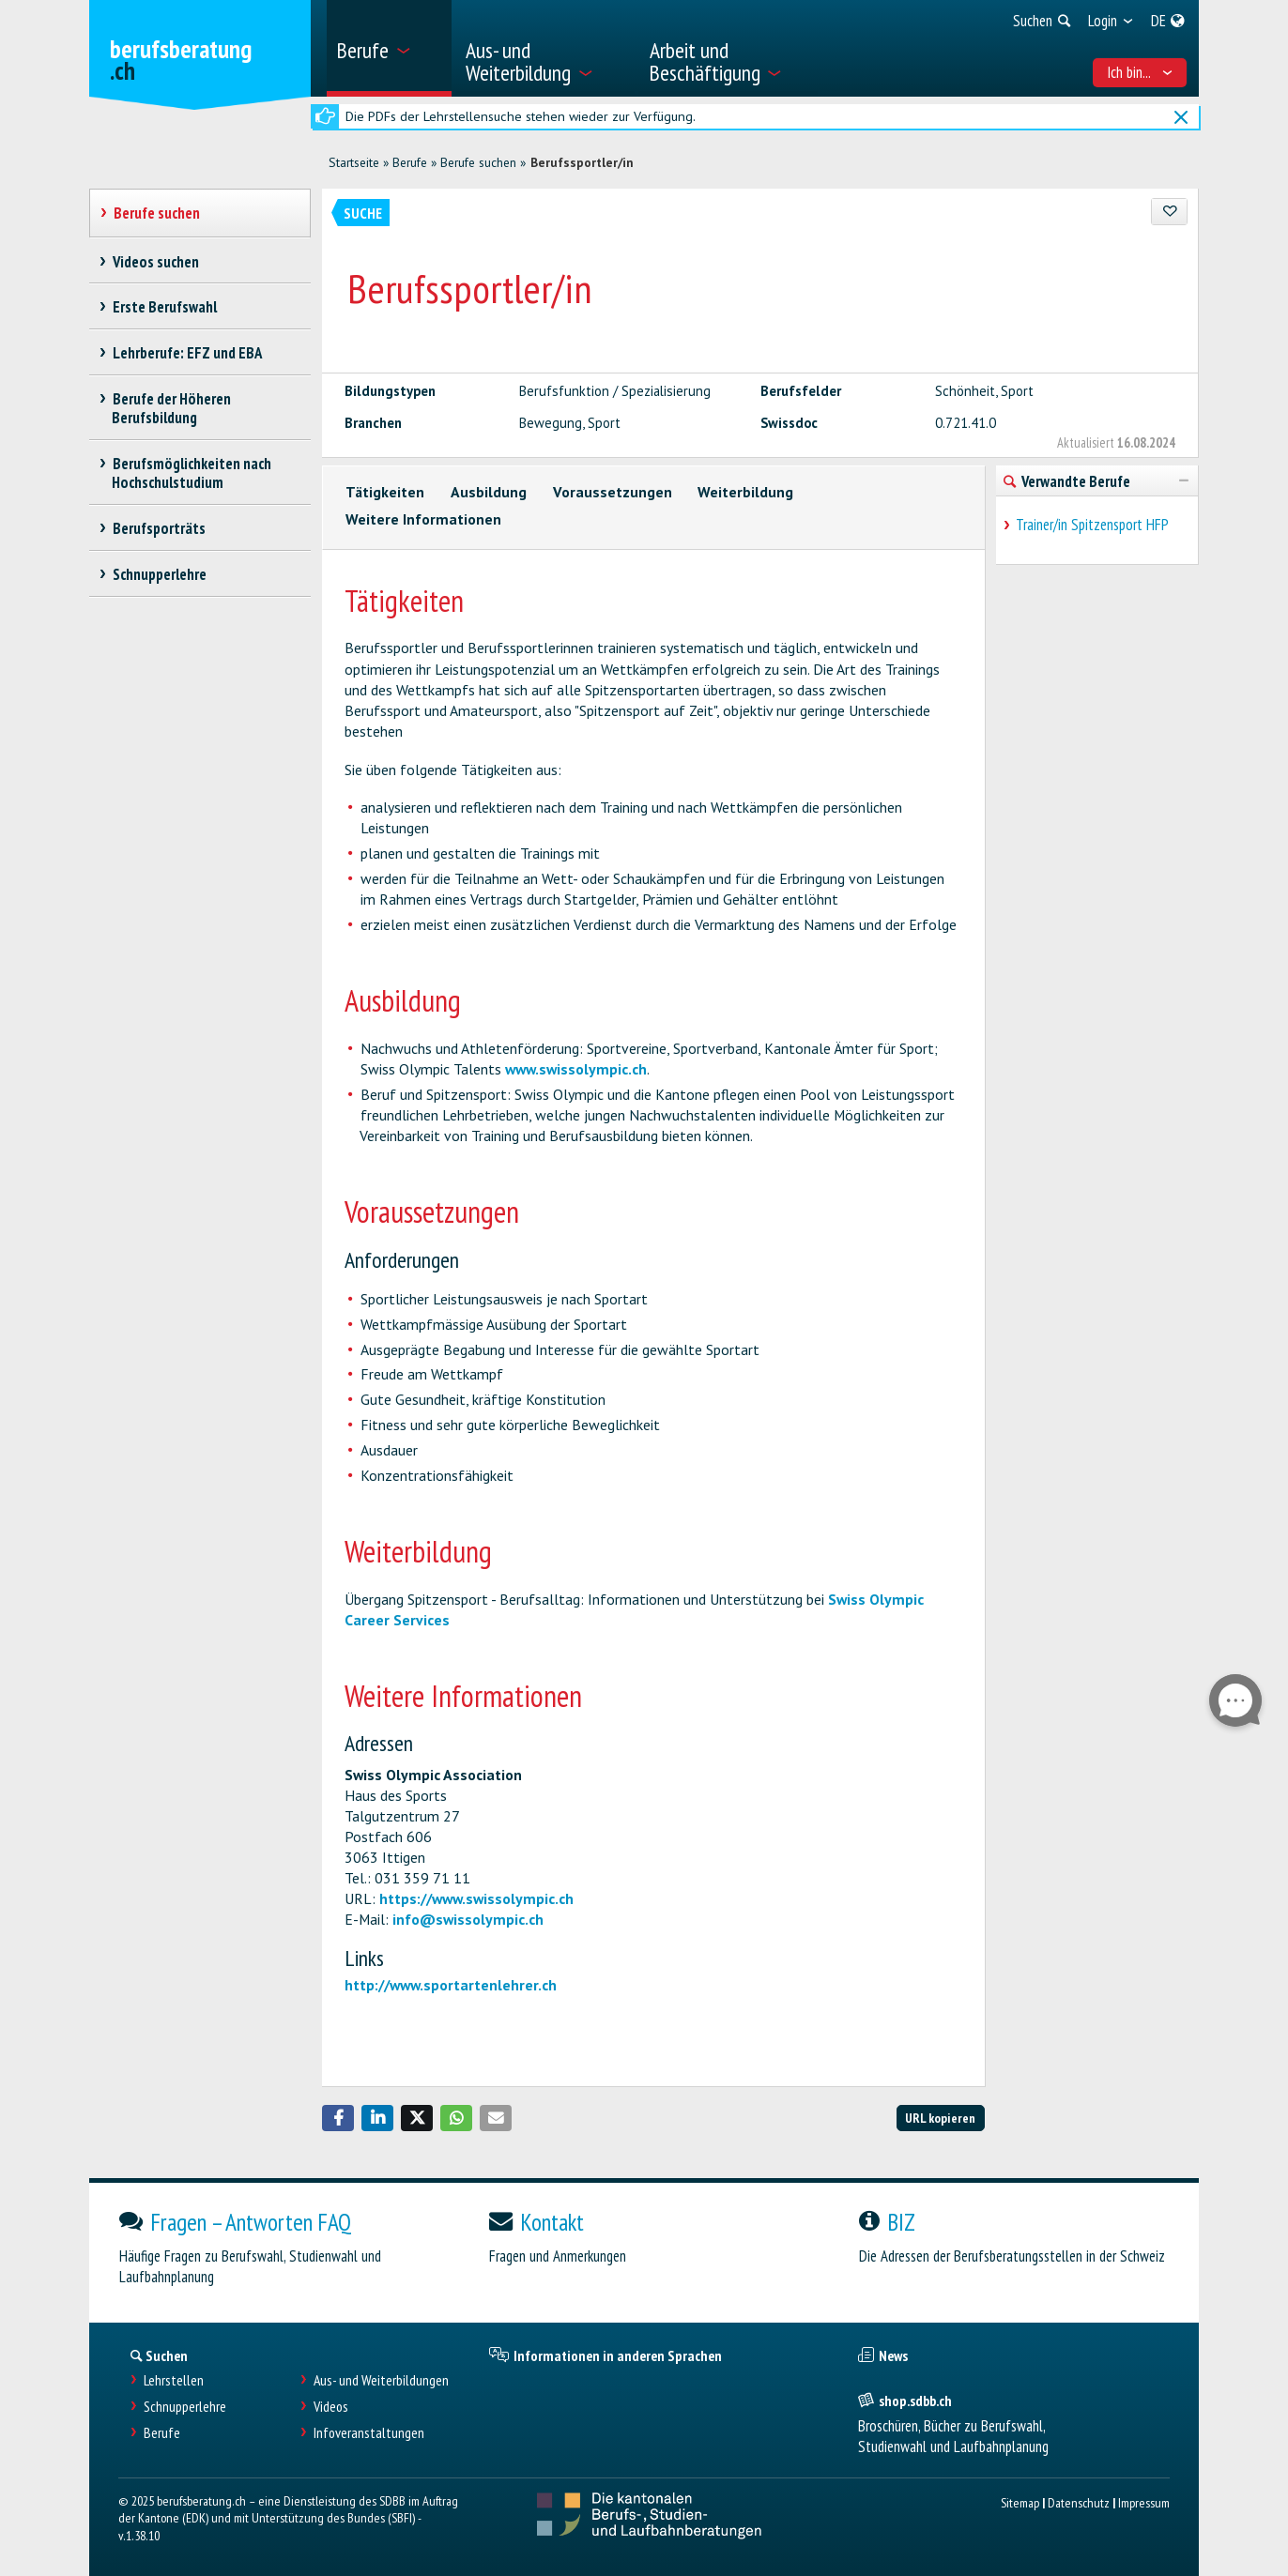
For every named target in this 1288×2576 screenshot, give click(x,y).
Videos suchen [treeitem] (155, 262)
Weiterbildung (745, 491)
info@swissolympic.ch (468, 1919)
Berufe (409, 162)
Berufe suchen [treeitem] (156, 213)
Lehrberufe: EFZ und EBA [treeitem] (187, 353)
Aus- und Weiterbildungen (381, 2380)
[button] (338, 2118)
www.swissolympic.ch (576, 1068)
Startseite (354, 162)
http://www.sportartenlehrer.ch (451, 1984)
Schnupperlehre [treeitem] (159, 574)
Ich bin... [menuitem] (1140, 72)
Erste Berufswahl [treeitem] (164, 307)
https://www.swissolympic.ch (476, 1898)
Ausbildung (489, 491)
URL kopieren (940, 2117)
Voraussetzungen (612, 491)
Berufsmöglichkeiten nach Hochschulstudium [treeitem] (191, 473)
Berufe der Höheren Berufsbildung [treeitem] (171, 408)
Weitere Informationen (423, 519)
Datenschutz (1079, 2502)
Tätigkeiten (384, 491)
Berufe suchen (478, 162)
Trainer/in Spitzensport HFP (1092, 524)
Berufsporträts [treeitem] (159, 528)
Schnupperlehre (185, 2407)
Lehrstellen (174, 2380)
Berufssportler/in (582, 162)
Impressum (1144, 2502)
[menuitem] (389, 48)
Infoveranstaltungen (369, 2433)
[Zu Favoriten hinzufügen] (1169, 211)
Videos (331, 2407)
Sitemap (1020, 2502)
